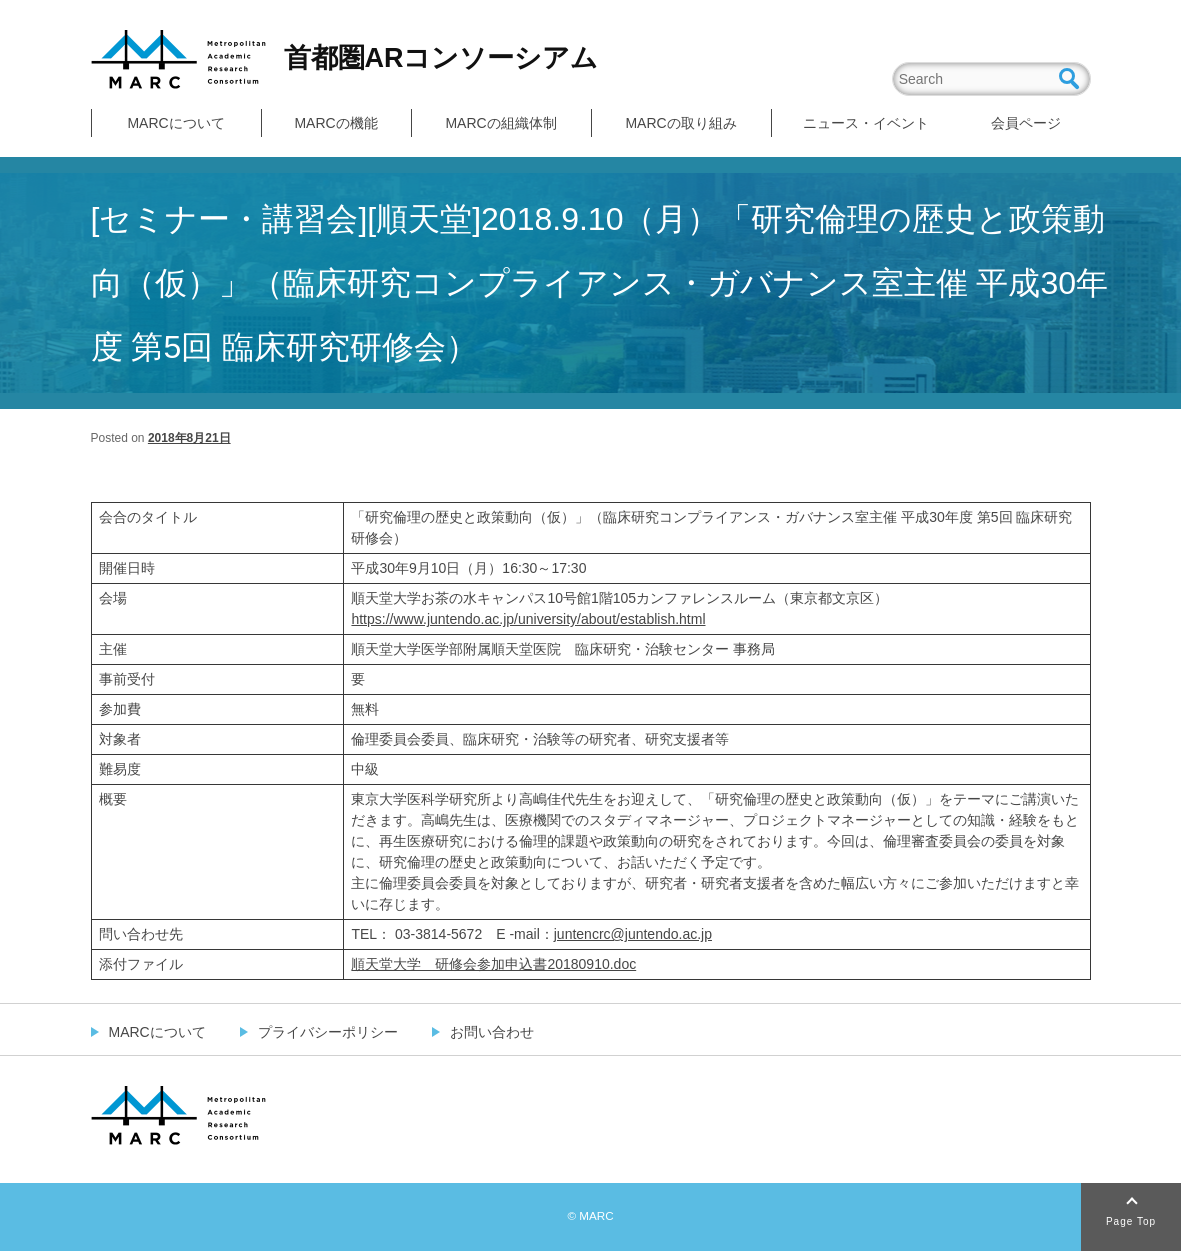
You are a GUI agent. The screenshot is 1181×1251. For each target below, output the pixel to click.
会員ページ (1026, 123)
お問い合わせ (492, 1032)
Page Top (1131, 1221)
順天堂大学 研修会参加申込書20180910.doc (493, 964)
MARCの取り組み (680, 123)
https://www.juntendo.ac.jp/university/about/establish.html (528, 619)
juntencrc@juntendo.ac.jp (633, 934)
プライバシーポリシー (328, 1032)
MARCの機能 (335, 123)
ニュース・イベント (866, 123)
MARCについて (175, 123)
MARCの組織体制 (500, 123)
